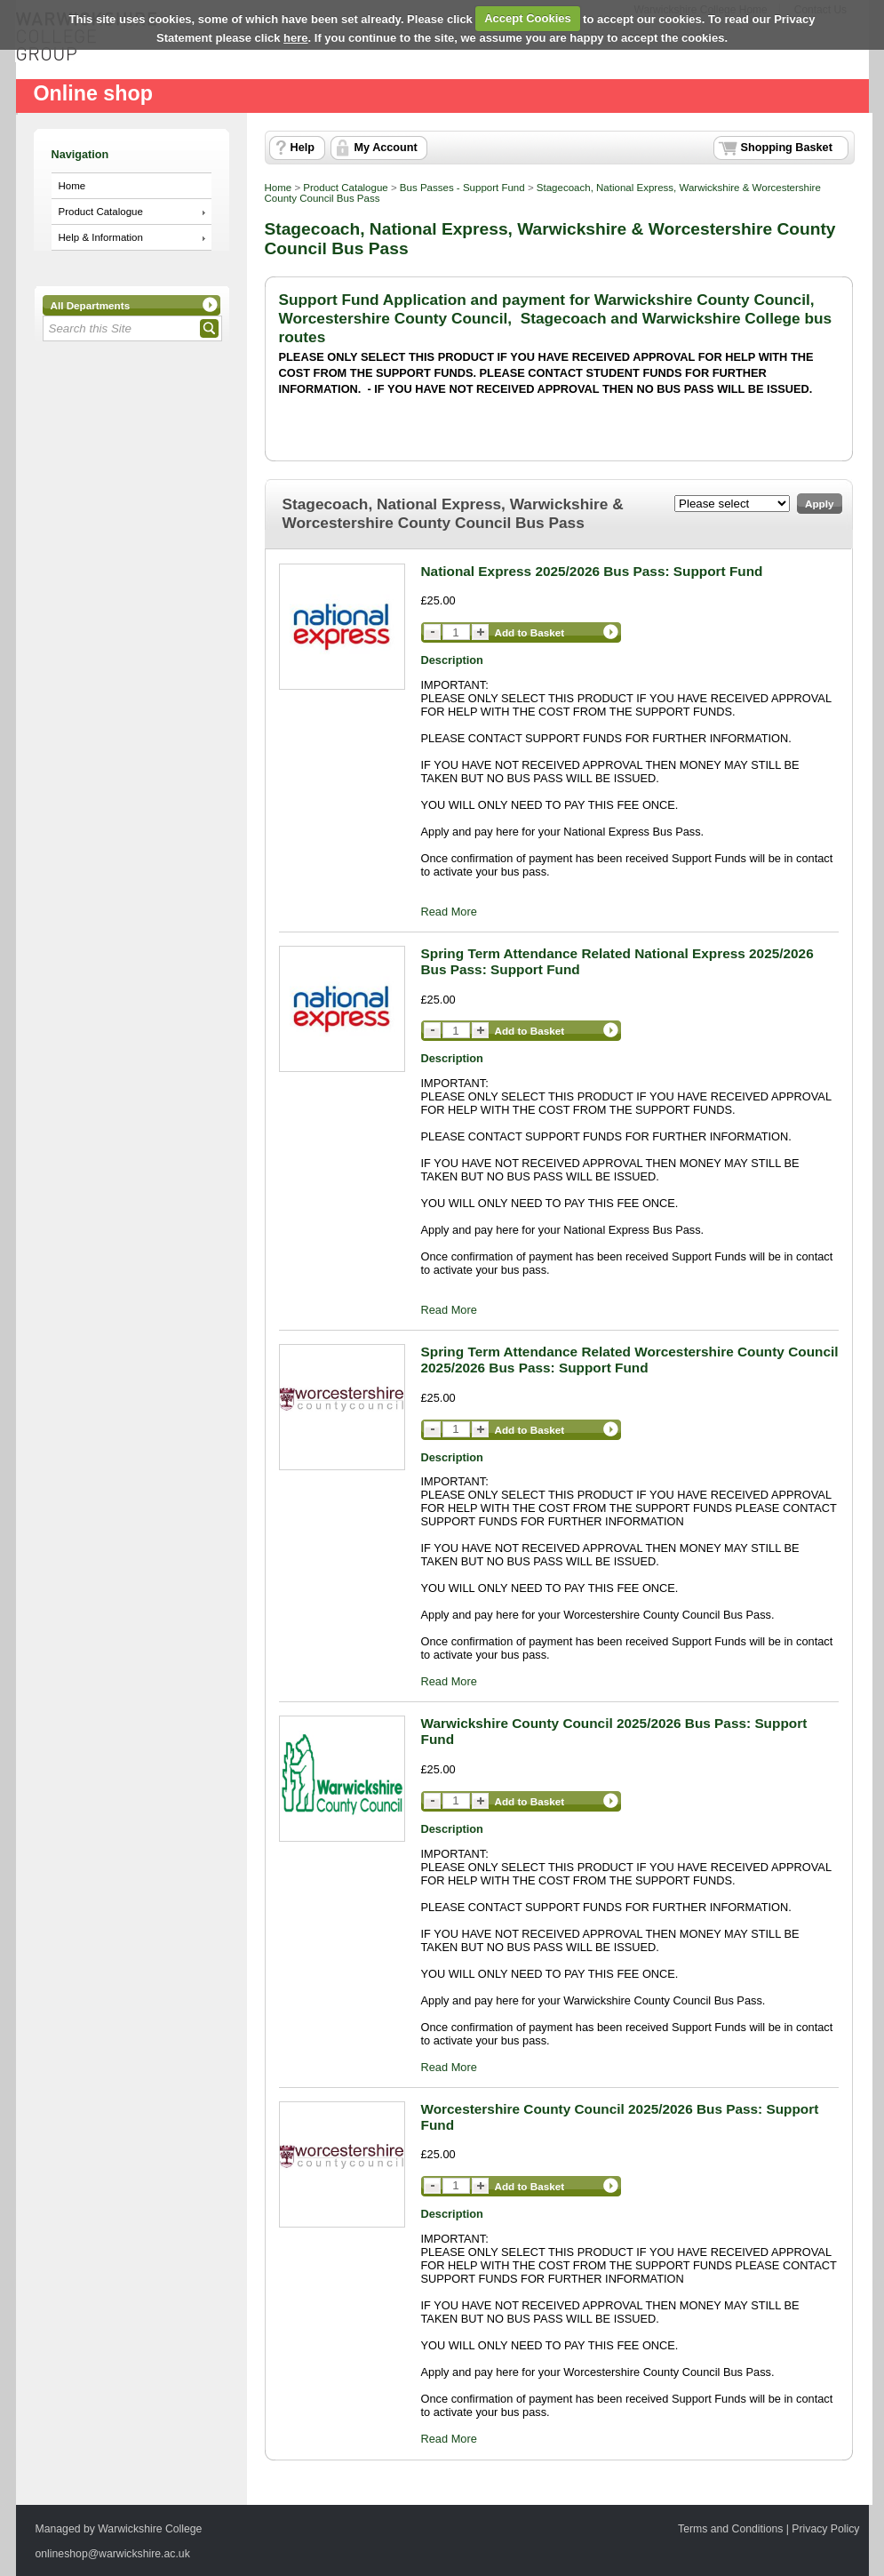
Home (72, 185)
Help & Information (101, 237)
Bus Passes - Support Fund (462, 187)
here (295, 37)
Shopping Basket (786, 147)
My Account (386, 147)
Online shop (93, 93)
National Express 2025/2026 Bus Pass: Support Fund (592, 571)
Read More (449, 911)
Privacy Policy (825, 2529)
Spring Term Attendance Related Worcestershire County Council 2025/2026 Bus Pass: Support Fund (630, 1359)
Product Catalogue (101, 211)
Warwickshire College (150, 2529)
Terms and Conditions (730, 2529)
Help (303, 147)
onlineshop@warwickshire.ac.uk (113, 2554)
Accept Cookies (527, 18)
